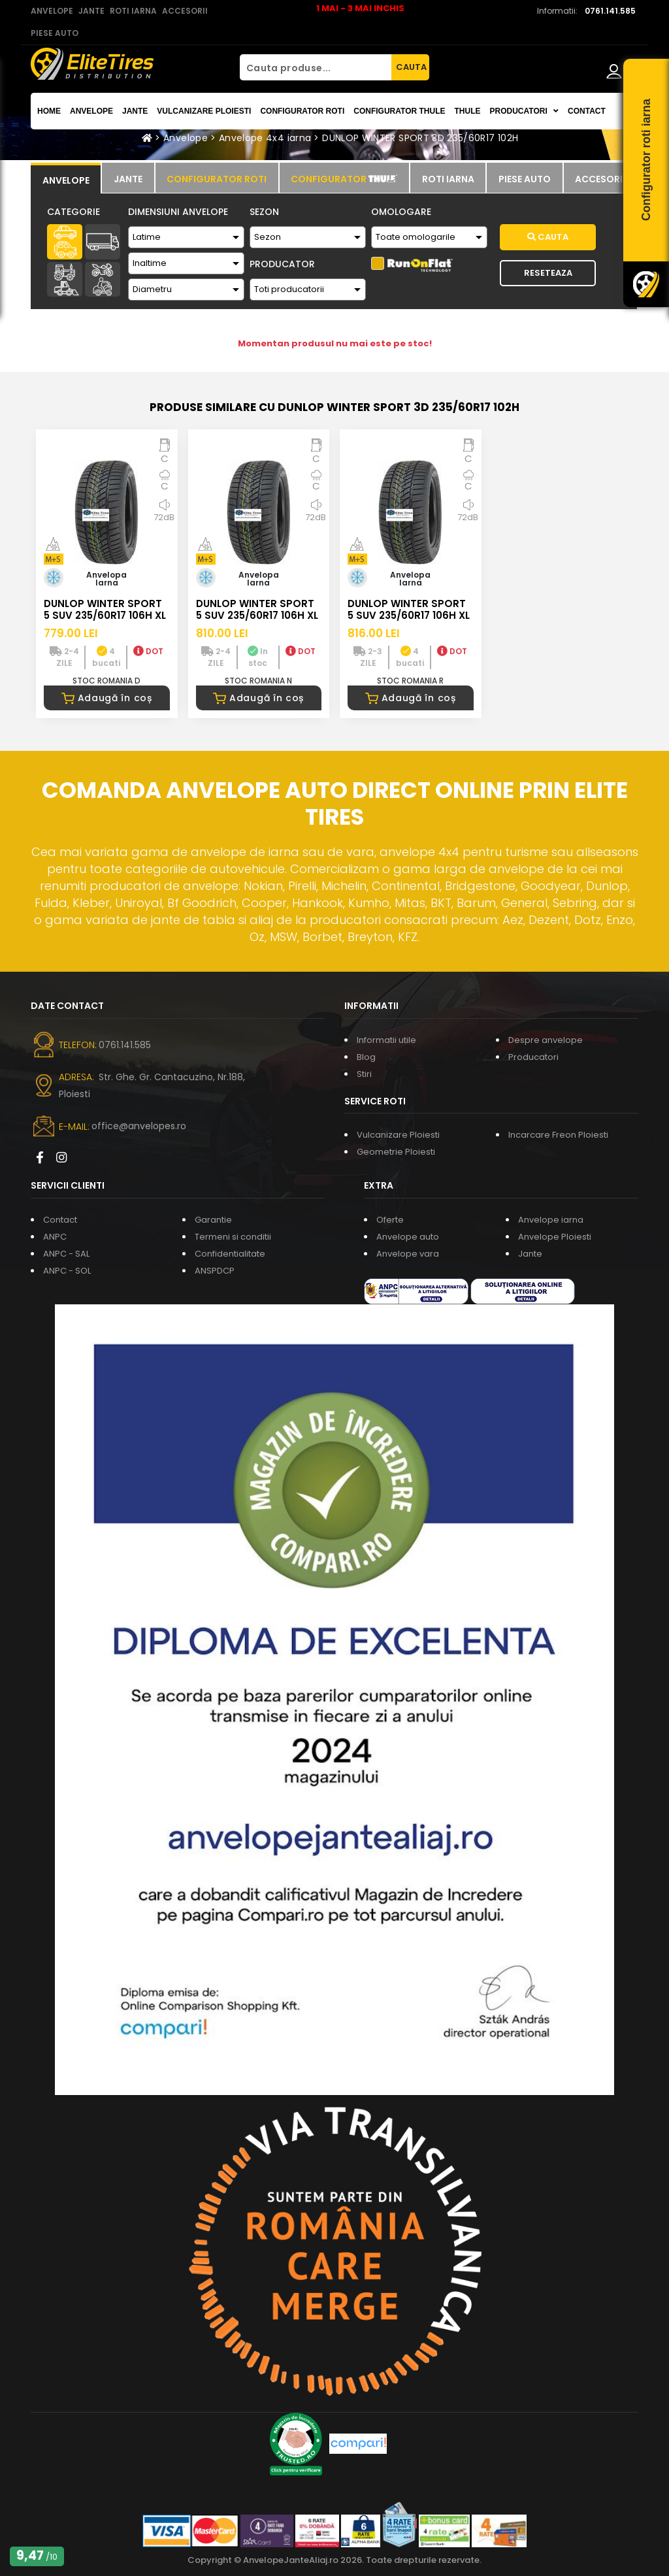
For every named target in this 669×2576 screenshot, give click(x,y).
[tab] (66, 178)
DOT (148, 651)
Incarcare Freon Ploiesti (558, 1135)
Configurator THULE (399, 111)
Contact (587, 111)
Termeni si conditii (233, 1236)
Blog (366, 1057)
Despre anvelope (545, 1040)
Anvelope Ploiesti (554, 1236)
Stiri (364, 1074)
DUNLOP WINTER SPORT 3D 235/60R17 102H (420, 137)
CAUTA (411, 67)
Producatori (533, 1057)
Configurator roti (302, 111)
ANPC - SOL (67, 1270)
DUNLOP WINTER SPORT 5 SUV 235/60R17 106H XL (105, 609)
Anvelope (91, 111)
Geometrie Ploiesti (396, 1152)
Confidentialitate (230, 1253)
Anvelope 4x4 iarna (265, 137)
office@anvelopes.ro (138, 1125)
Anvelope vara (407, 1253)
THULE (467, 111)
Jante (135, 111)
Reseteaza (548, 273)
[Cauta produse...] (315, 67)
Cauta (547, 237)
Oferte (390, 1220)
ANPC (55, 1236)
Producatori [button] (524, 111)
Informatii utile (386, 1040)
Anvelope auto (407, 1236)
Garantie (213, 1220)
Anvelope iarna (550, 1220)
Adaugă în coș (106, 697)
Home (49, 111)
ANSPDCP (215, 1270)
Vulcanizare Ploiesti (204, 111)
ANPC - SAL (66, 1253)
